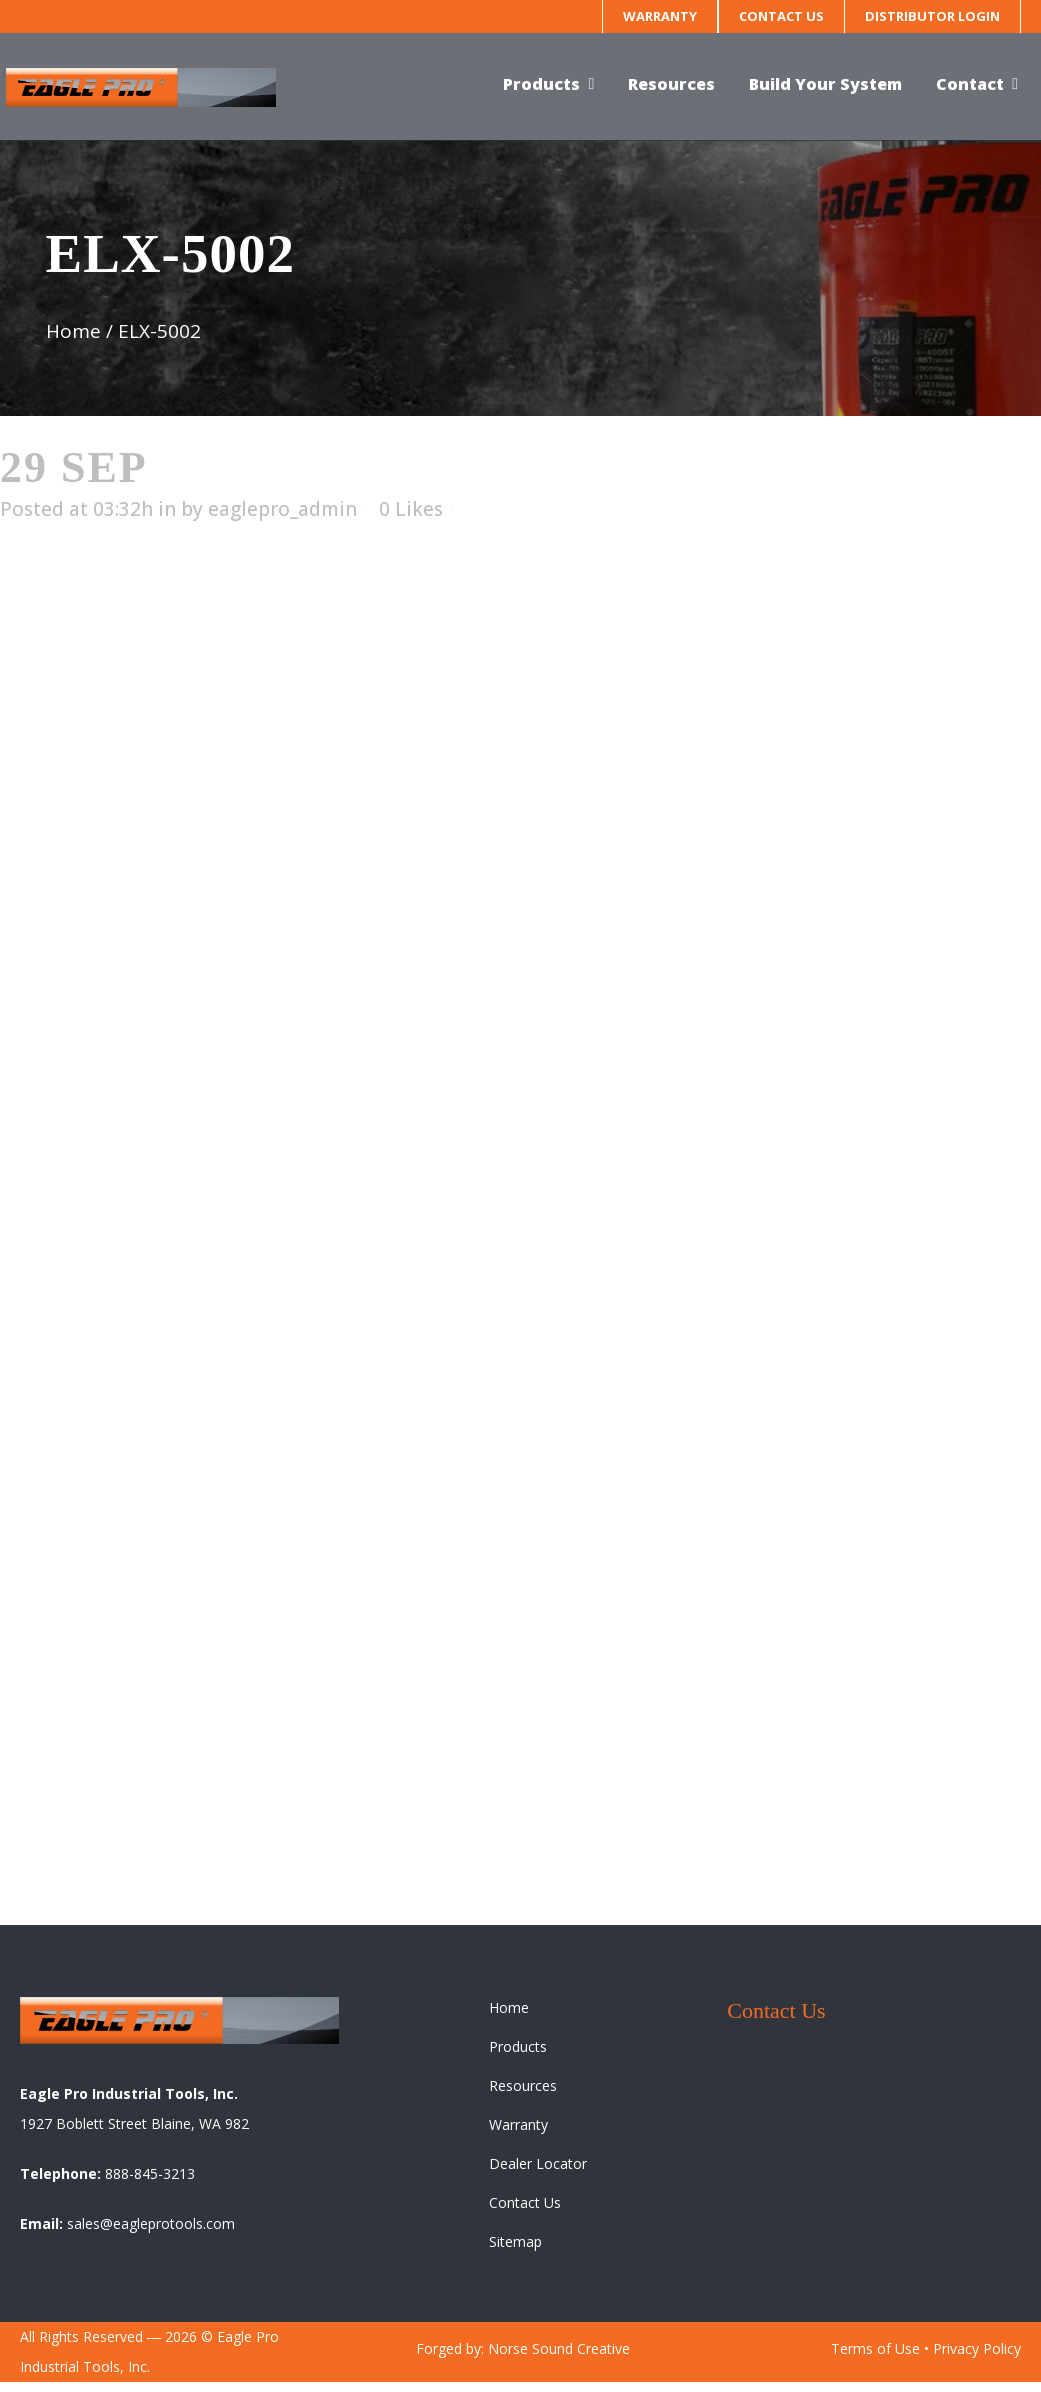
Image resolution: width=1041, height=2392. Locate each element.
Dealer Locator (538, 2173)
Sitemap (515, 2251)
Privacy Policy (977, 2358)
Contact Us (781, 16)
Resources (523, 2095)
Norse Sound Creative (559, 2358)
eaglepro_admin (282, 509)
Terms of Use (875, 2358)
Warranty (660, 16)
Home (73, 331)
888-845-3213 (150, 2183)
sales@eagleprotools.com (151, 2233)
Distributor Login (932, 16)
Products (518, 2056)
